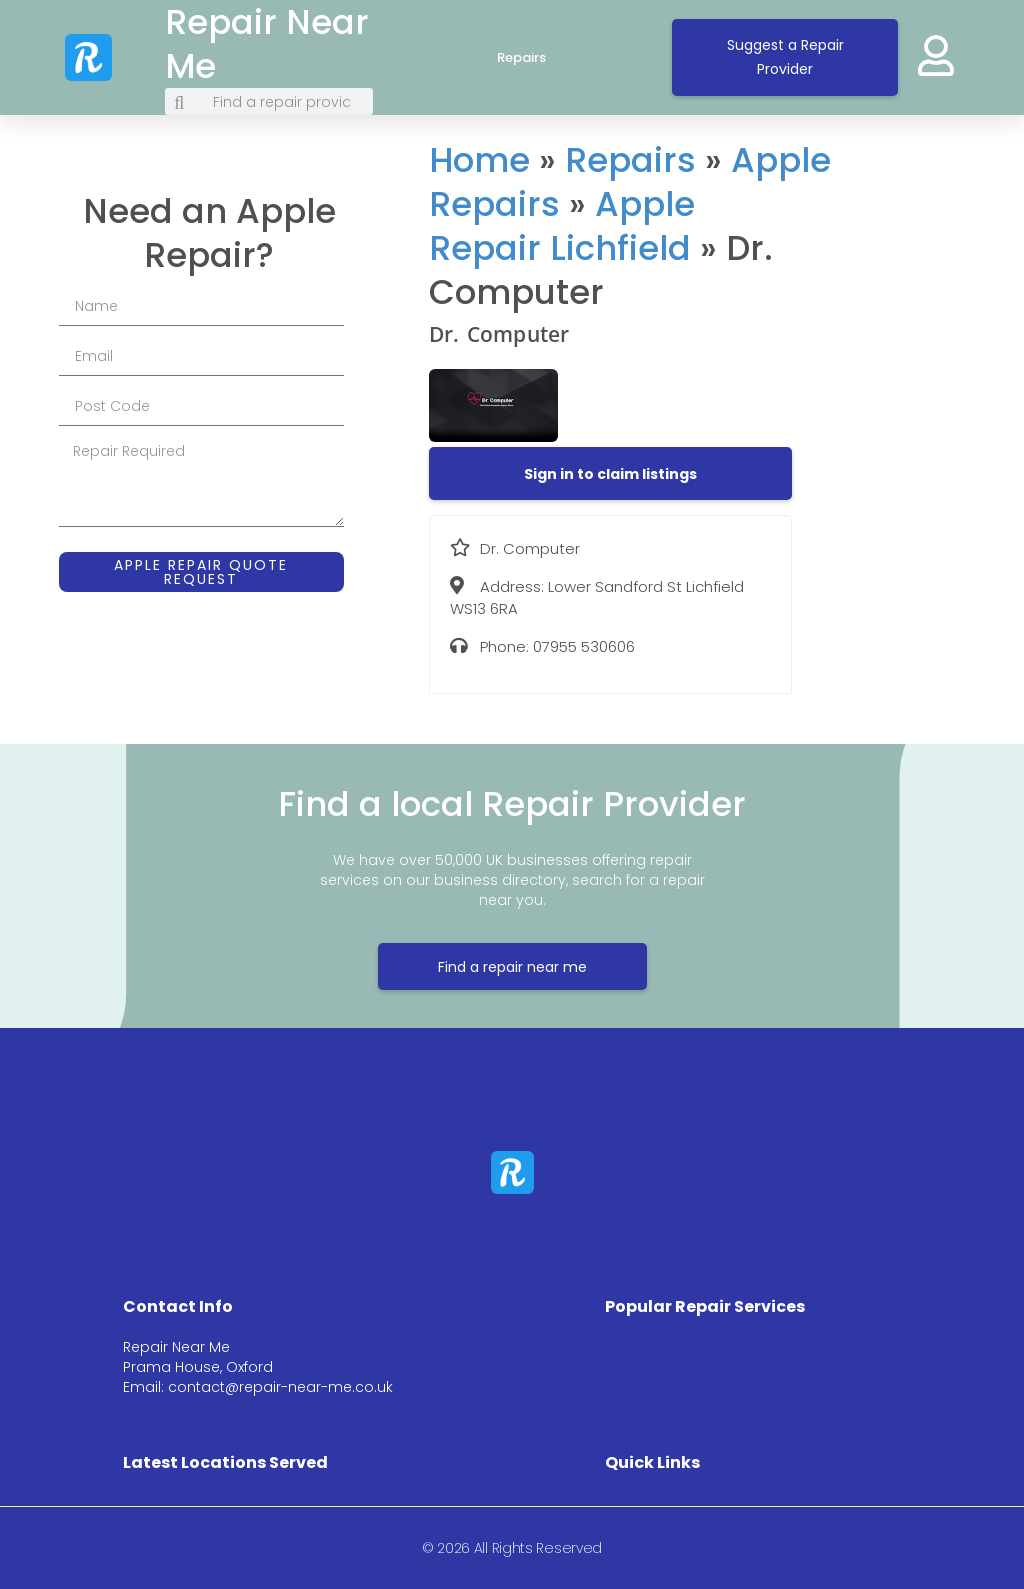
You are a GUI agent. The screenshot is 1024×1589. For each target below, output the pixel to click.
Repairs (541, 58)
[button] (610, 474)
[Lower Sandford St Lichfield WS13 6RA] (909, 295)
